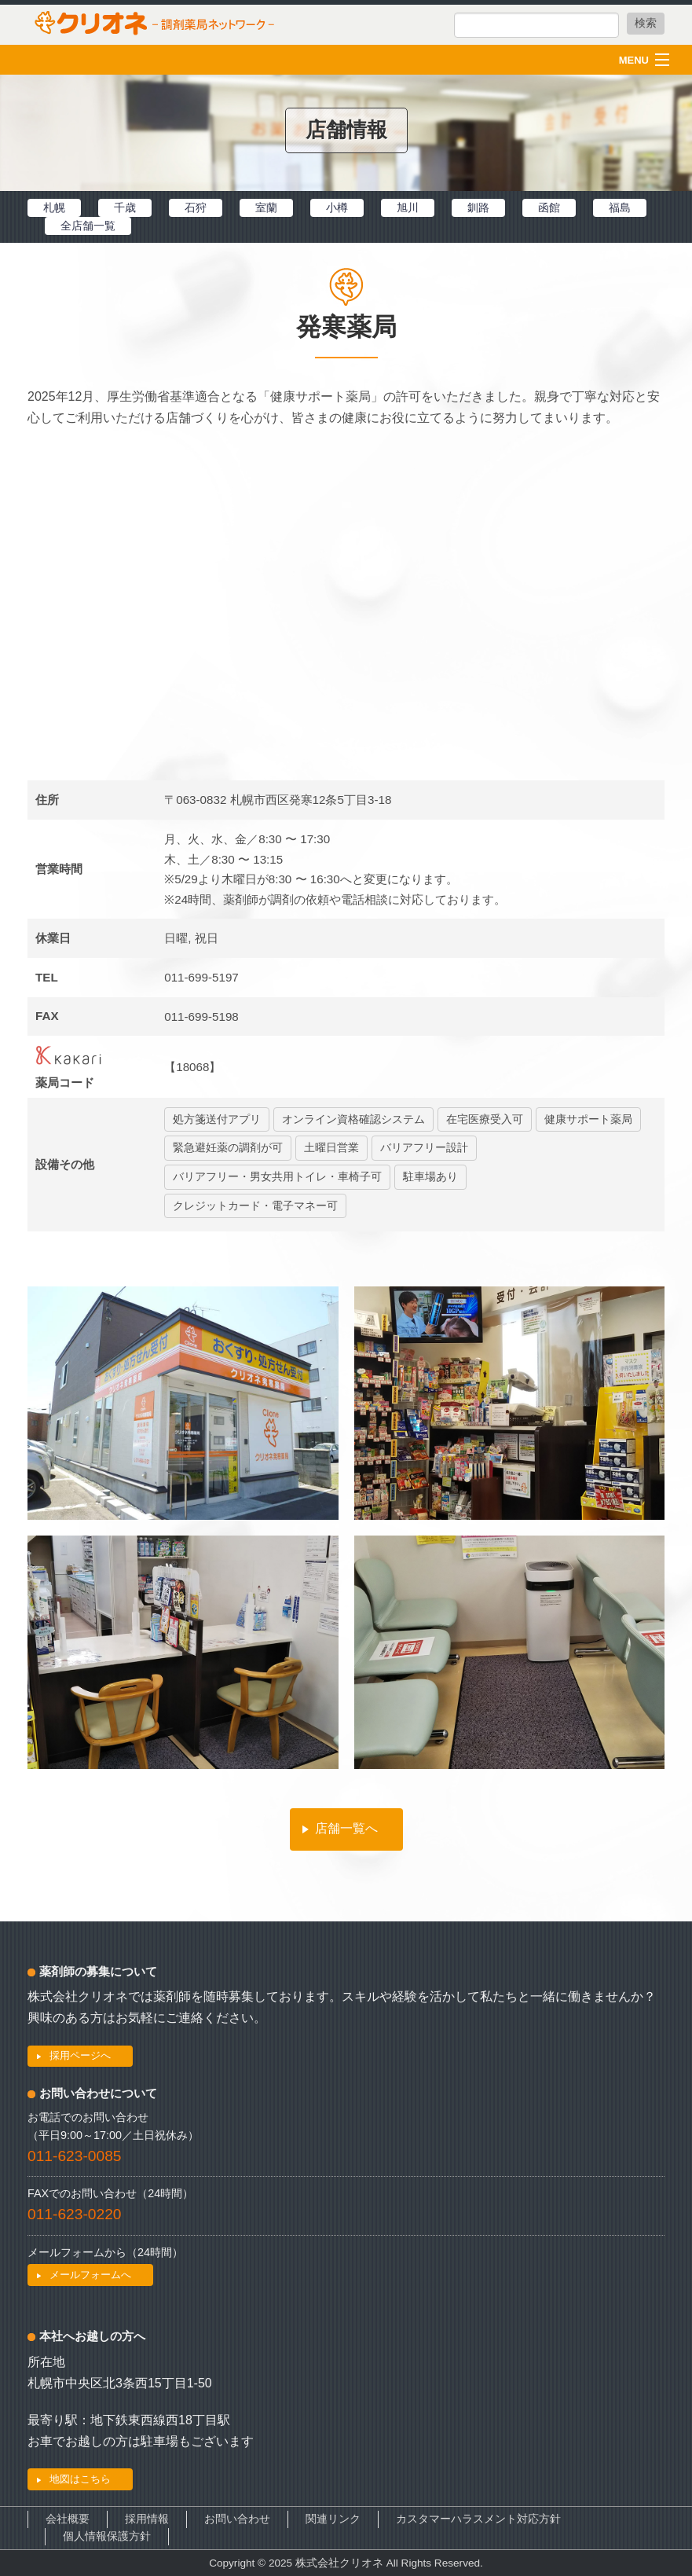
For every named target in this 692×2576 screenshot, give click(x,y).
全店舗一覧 (87, 225)
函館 (549, 207)
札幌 (54, 207)
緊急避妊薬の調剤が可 (228, 1148)
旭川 (408, 207)
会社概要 (68, 2519)
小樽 (337, 207)
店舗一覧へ (346, 1828)
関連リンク (333, 2519)
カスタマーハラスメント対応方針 (478, 2519)
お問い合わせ (237, 2519)
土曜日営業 (331, 1148)
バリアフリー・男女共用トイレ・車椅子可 (277, 1177)
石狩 (196, 207)
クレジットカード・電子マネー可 (255, 1206)
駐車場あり (430, 1177)
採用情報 (147, 2519)
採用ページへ (80, 2055)
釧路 (478, 207)
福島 (620, 207)
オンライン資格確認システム (353, 1119)
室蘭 (266, 207)
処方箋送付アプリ (217, 1119)
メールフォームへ (90, 2275)
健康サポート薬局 (588, 1119)
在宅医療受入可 (484, 1119)
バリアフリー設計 (424, 1148)
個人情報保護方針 (107, 2536)
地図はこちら (80, 2479)
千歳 (125, 207)
